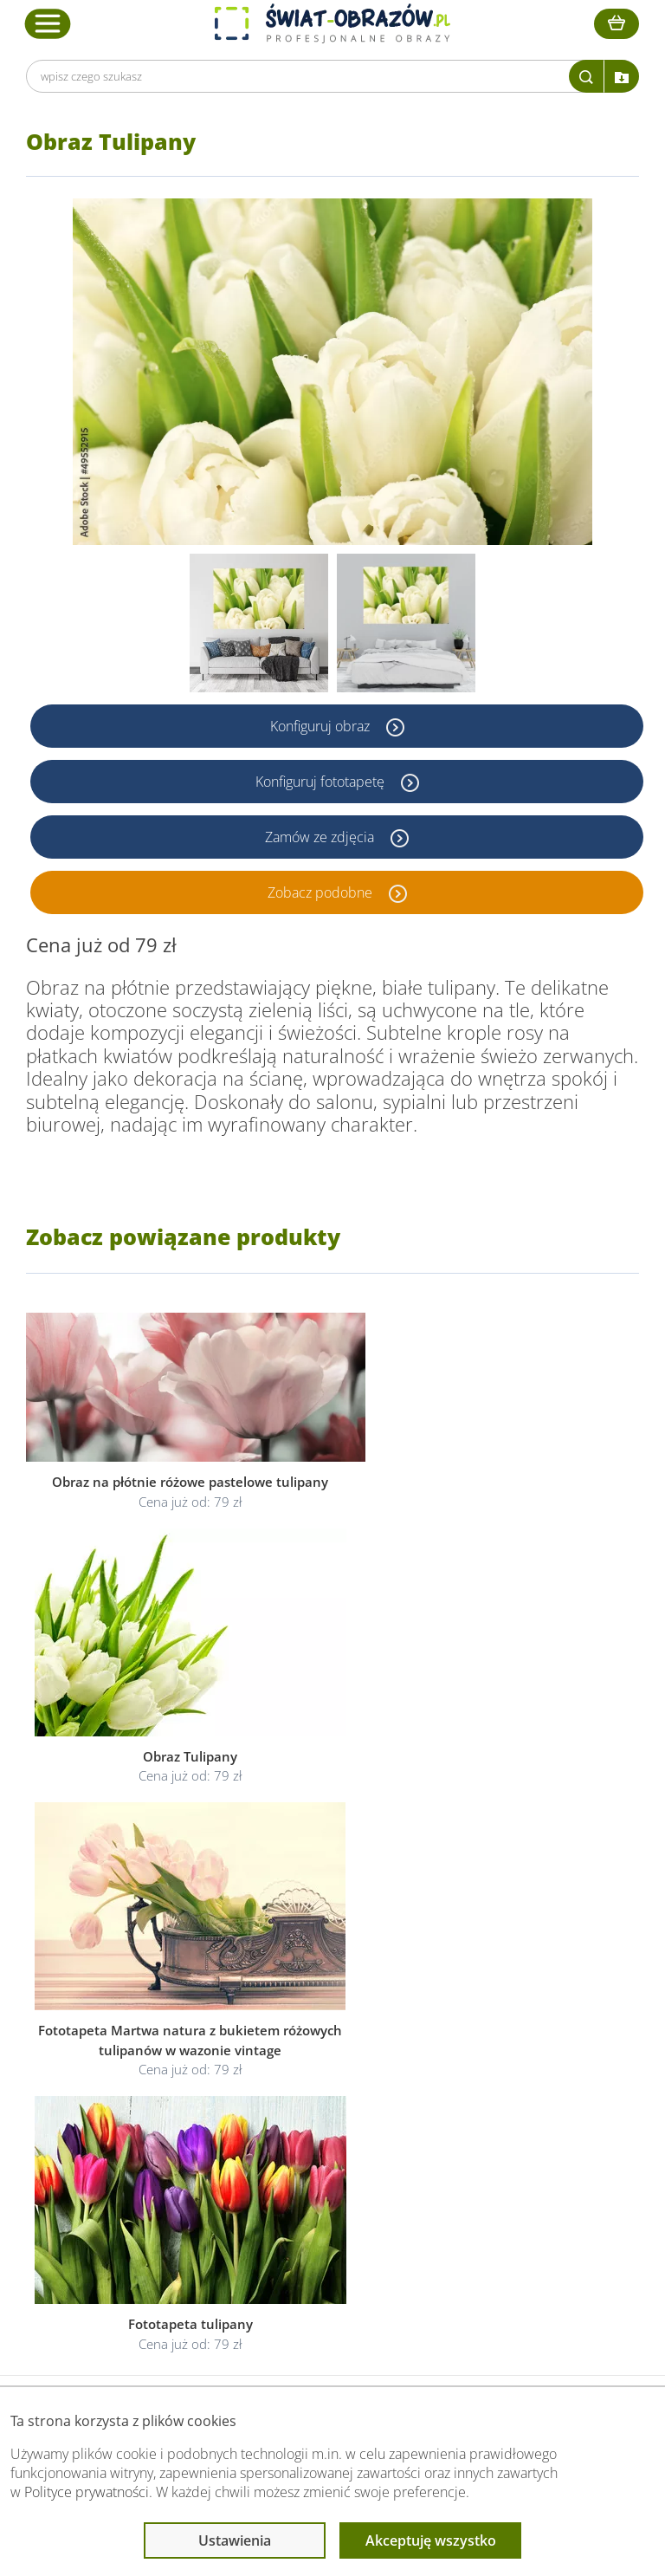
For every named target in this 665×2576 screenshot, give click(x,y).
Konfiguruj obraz (321, 726)
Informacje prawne (322, 2107)
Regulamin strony (314, 2140)
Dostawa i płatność (149, 2182)
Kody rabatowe (138, 2203)
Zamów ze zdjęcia (321, 837)
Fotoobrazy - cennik (513, 2161)
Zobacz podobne (322, 892)
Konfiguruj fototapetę (321, 781)
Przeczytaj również (514, 2107)
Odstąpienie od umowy (330, 2203)
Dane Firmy (128, 2140)
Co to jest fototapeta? (519, 2182)
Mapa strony (494, 2203)
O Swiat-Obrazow (144, 2161)
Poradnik (484, 2140)
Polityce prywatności (86, 2491)
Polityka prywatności (322, 2161)
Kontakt (118, 2224)
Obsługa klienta (141, 2107)
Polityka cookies (311, 2182)
